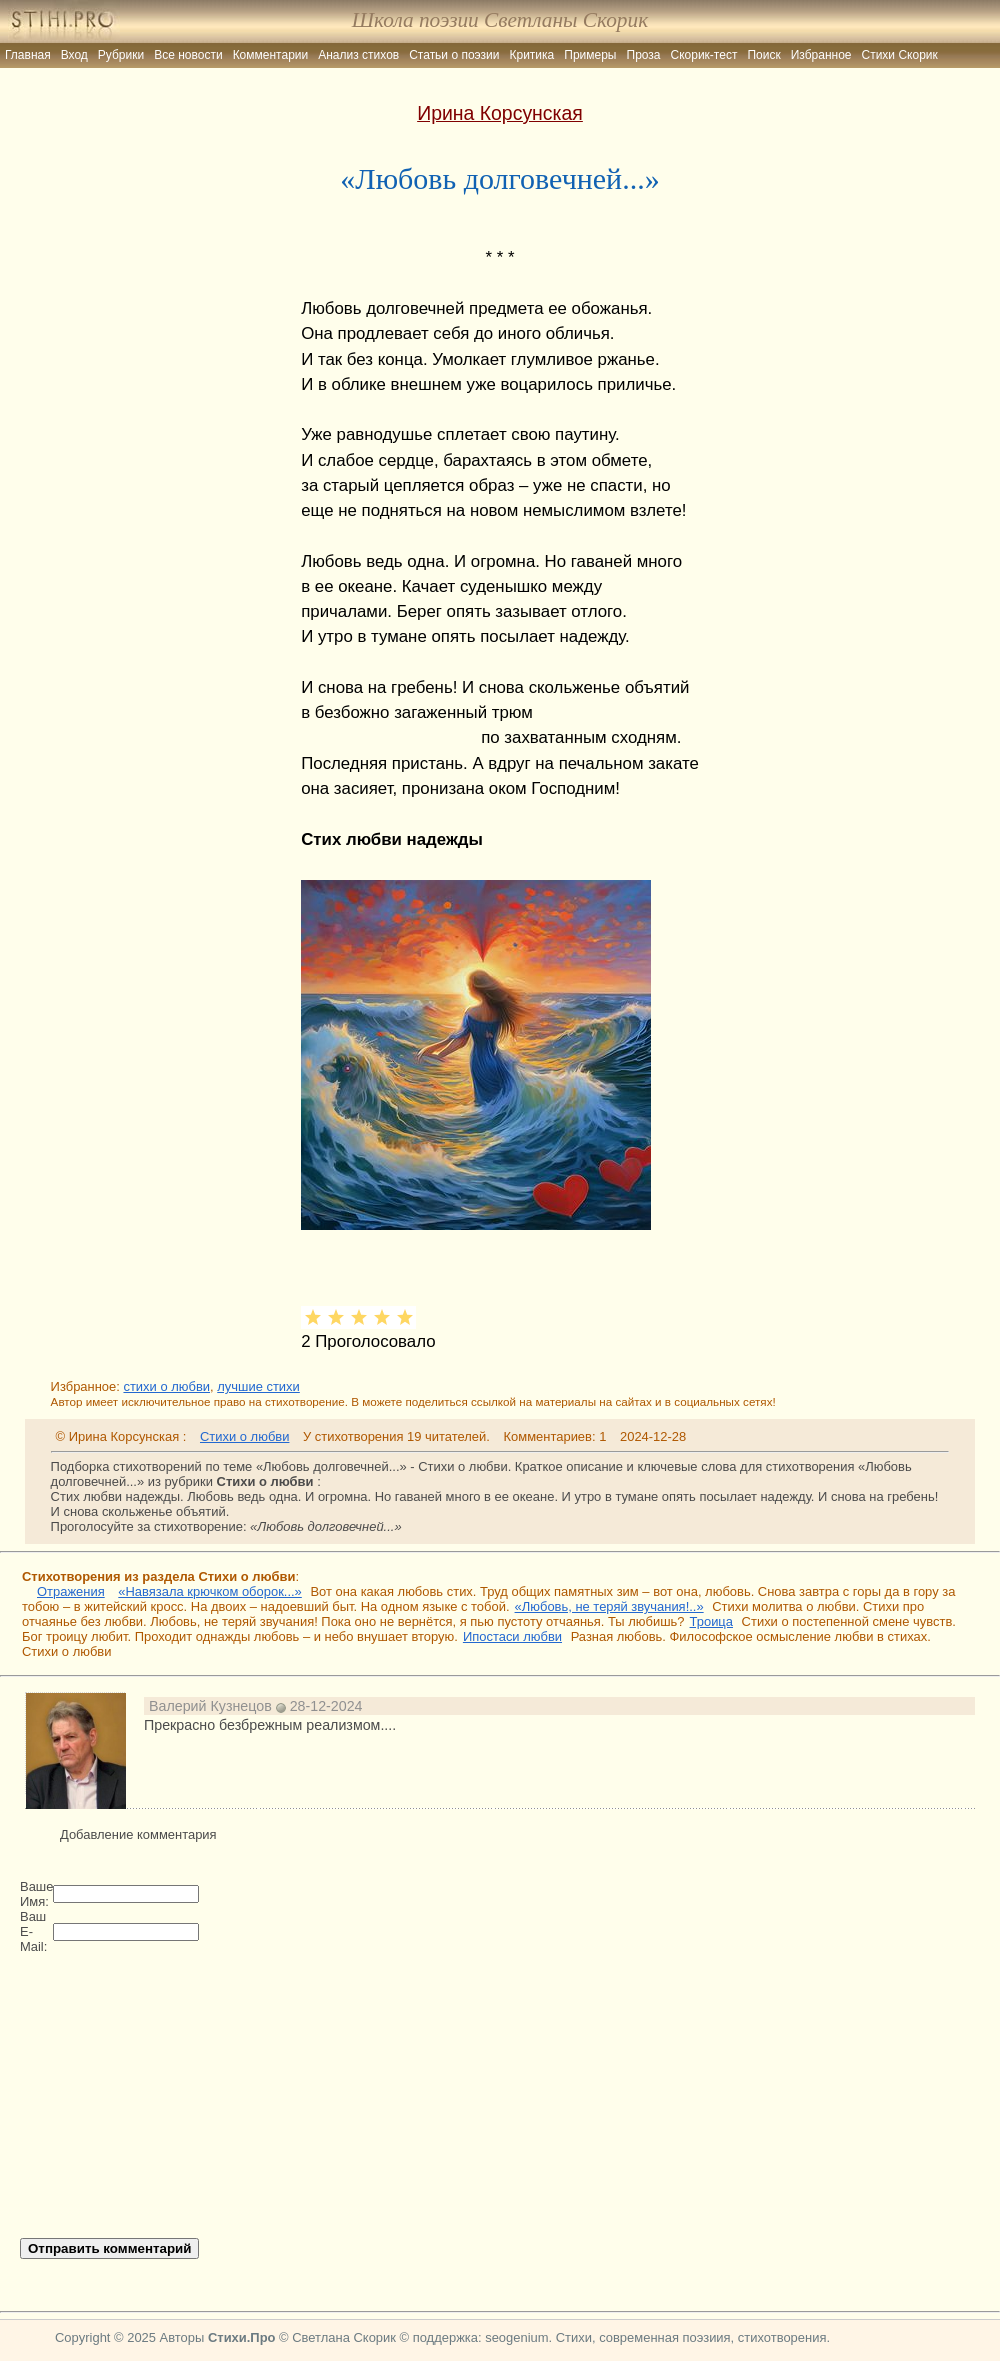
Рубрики (121, 55)
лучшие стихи (258, 1386)
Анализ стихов (358, 55)
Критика (532, 55)
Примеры (590, 55)
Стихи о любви (244, 1436)
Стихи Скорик (900, 55)
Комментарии (271, 55)
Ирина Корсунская (500, 113)
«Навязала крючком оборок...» (210, 1591)
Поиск (763, 55)
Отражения (71, 1591)
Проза (644, 55)
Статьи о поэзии (454, 55)
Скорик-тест (704, 55)
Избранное (821, 55)
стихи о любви (166, 1386)
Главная (28, 55)
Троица (711, 1621)
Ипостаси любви (512, 1636)
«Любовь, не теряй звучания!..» (609, 1606)
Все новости (188, 55)
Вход (74, 55)
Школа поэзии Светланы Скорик (500, 20)
